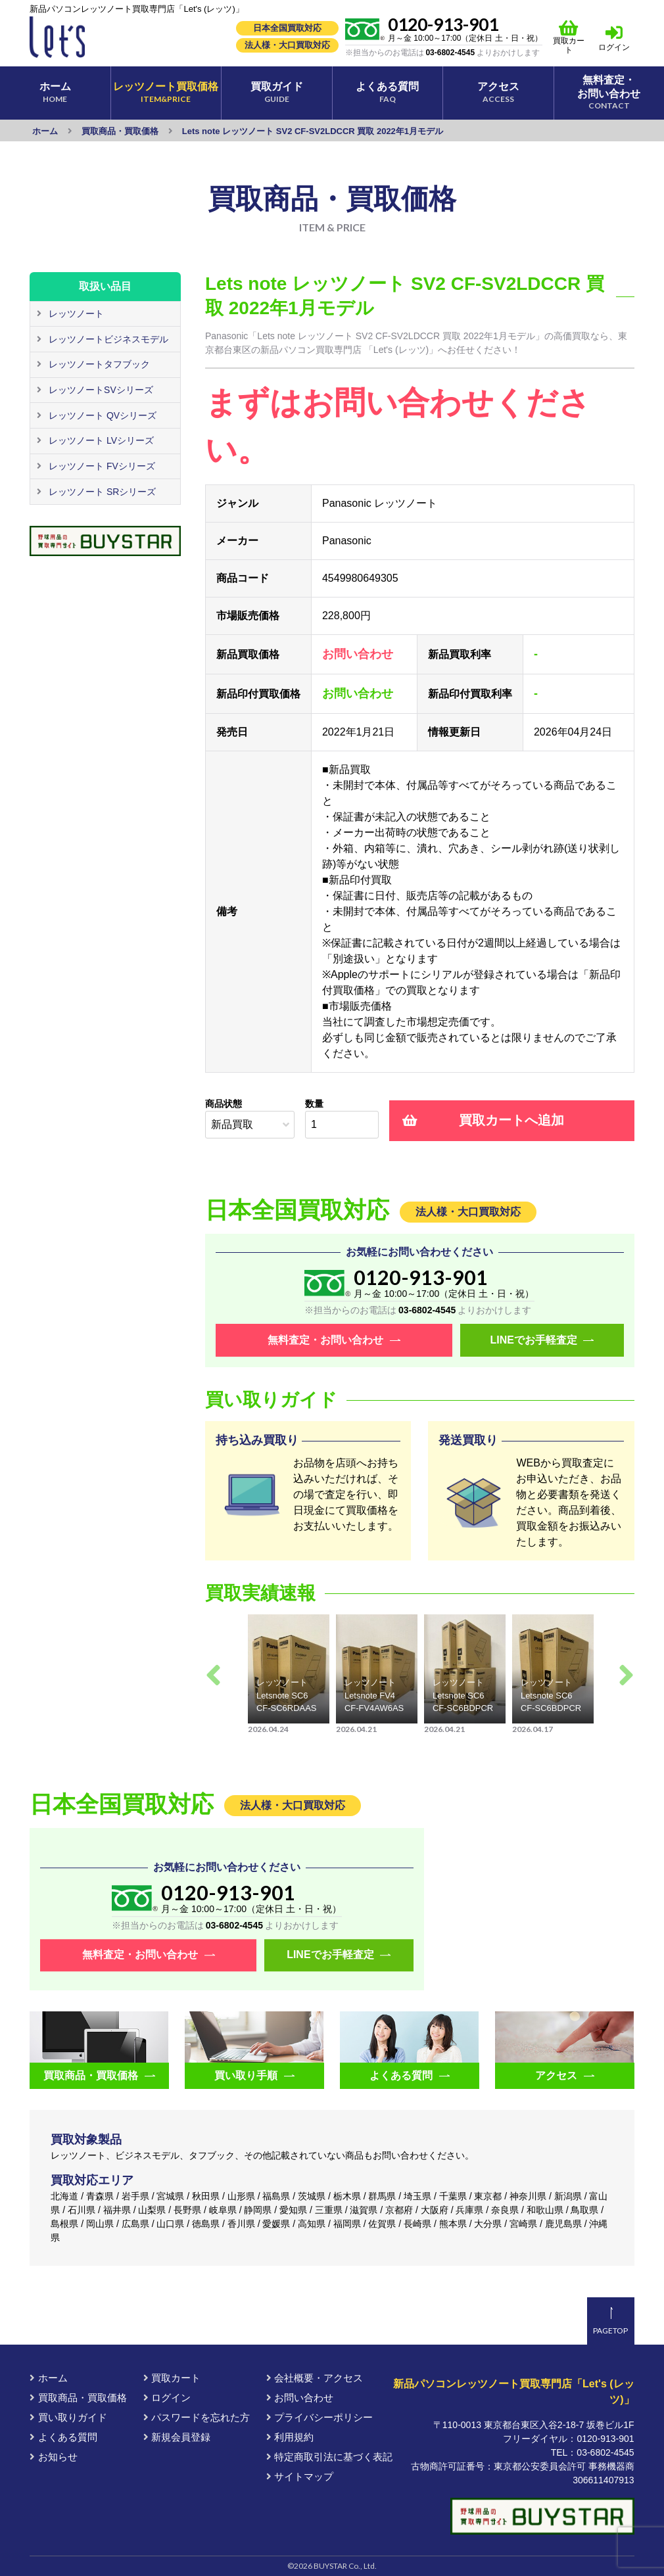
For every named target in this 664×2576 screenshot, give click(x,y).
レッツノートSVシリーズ (99, 390)
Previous (213, 1674)
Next (626, 1674)
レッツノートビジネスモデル (107, 339)
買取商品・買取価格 (78, 2397)
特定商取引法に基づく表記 (329, 2456)
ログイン (614, 47)
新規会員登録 (176, 2437)
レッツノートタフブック (98, 365)
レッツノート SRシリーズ (101, 491)
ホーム (48, 2377)
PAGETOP (610, 2330)
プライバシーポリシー (319, 2417)
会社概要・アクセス (314, 2377)
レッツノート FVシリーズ (100, 466)
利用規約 (290, 2437)
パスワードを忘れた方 (196, 2417)
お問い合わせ (299, 2397)
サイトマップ (299, 2476)
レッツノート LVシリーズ (100, 441)
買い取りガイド (68, 2417)
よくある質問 (63, 2437)
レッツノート (75, 313)
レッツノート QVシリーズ (101, 415)
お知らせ (53, 2456)
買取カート (568, 37)
